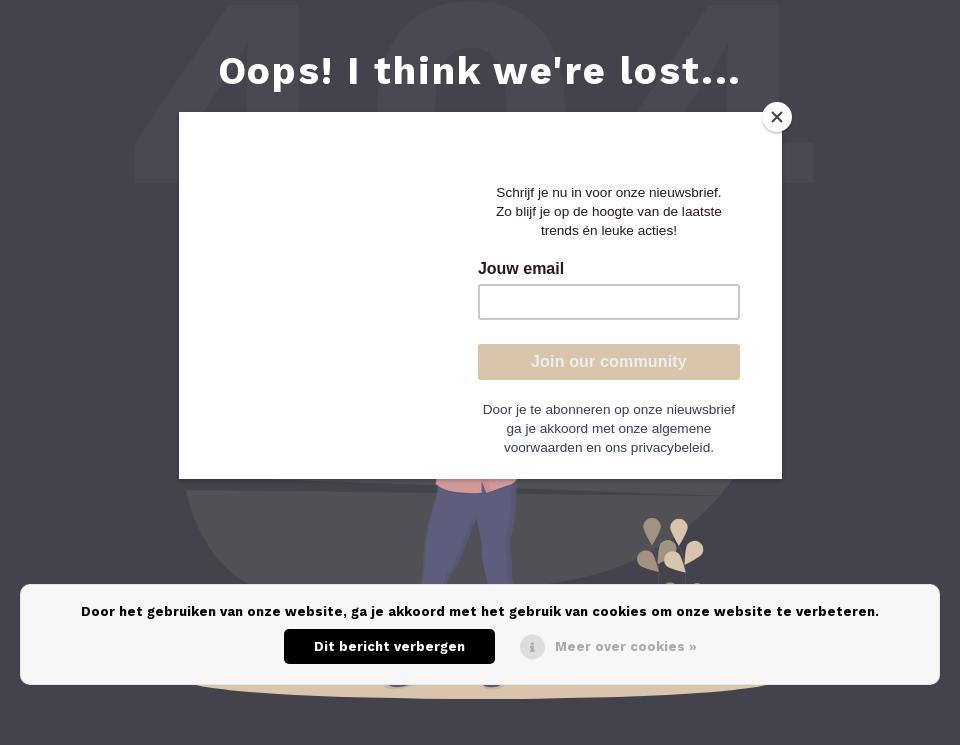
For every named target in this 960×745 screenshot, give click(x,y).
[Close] (777, 117)
